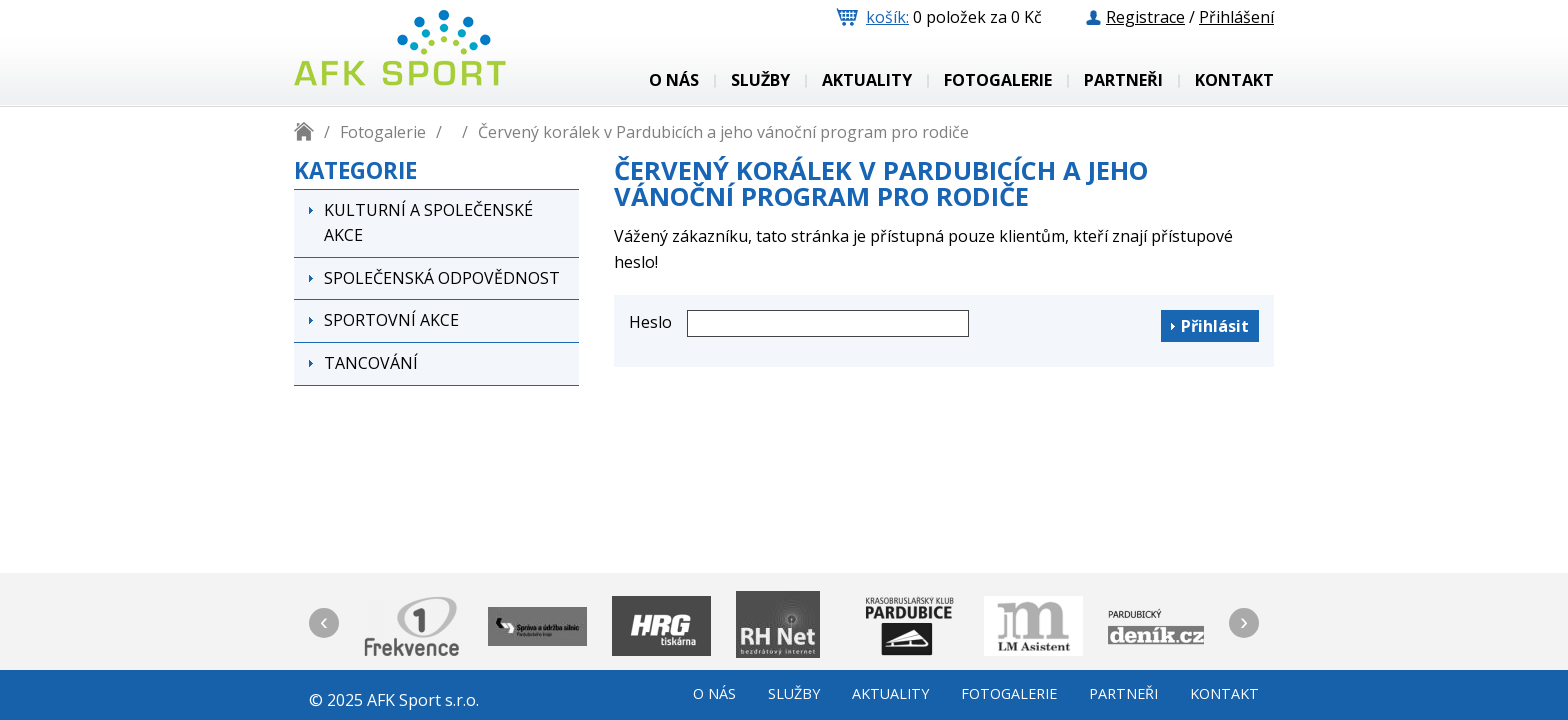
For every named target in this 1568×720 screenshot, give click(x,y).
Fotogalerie (998, 80)
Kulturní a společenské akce (428, 223)
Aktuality (867, 80)
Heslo (650, 322)
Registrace (1145, 17)
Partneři (1123, 80)
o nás (674, 80)
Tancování (371, 363)
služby (760, 80)
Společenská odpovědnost (442, 278)
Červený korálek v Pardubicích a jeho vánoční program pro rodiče (723, 132)
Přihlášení (1236, 17)
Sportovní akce (391, 320)
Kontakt (1234, 80)
